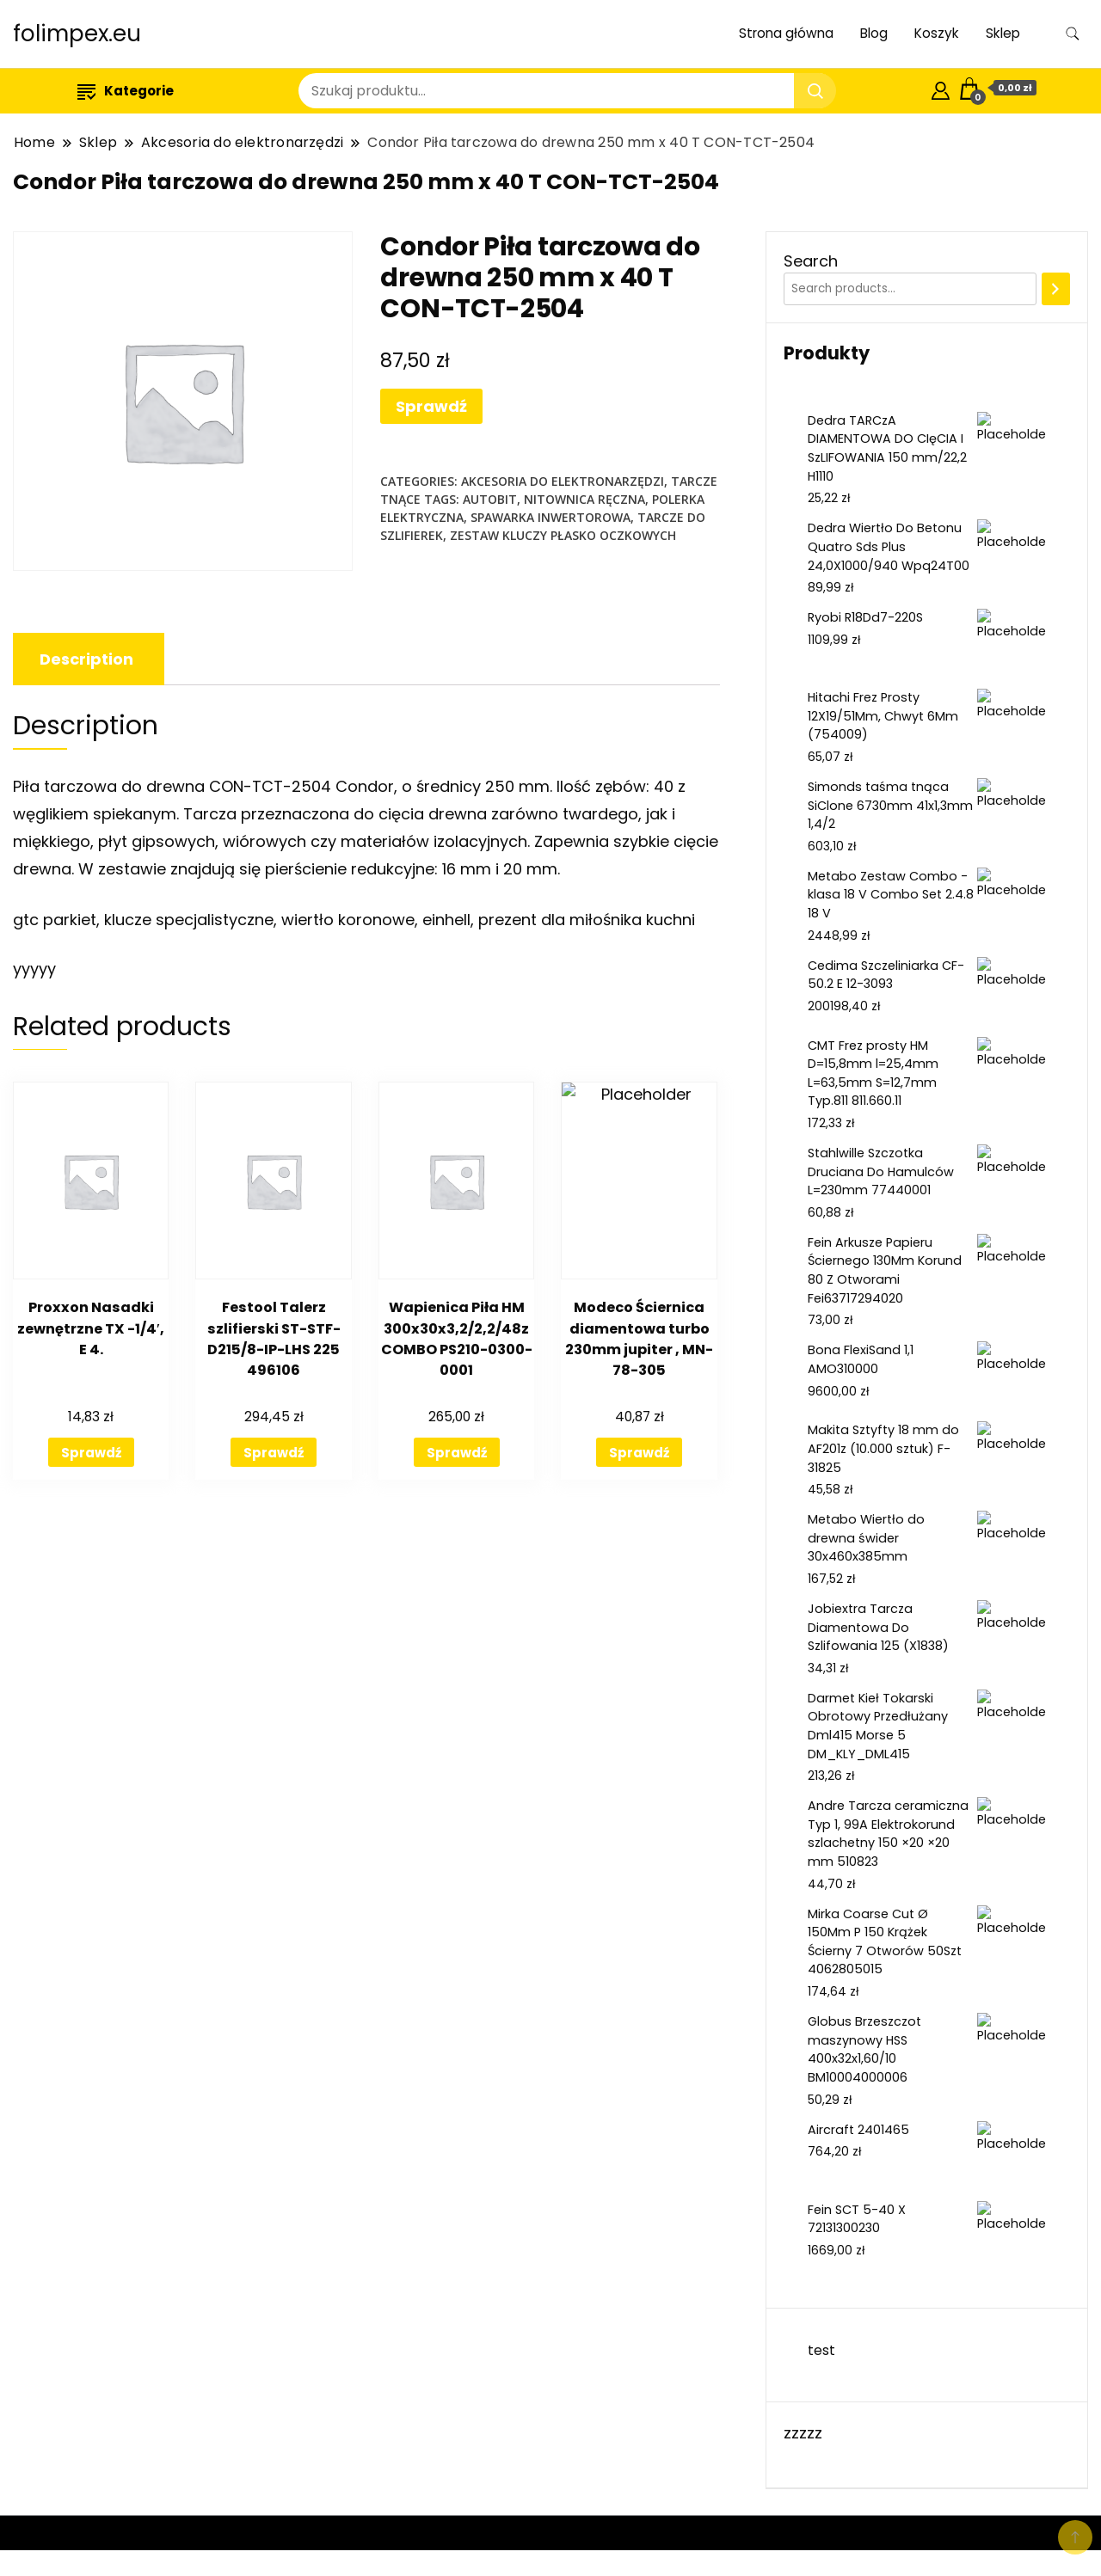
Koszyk (936, 33)
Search (811, 261)
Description (86, 659)
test (821, 2350)
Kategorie (125, 91)
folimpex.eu (77, 33)
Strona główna (786, 33)
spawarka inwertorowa (550, 517)
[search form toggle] (1072, 34)
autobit (490, 499)
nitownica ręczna (584, 499)
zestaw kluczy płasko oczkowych (563, 535)
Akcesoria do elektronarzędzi (562, 481)
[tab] (86, 659)
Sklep (1003, 33)
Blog (874, 33)
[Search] (1056, 289)
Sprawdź (431, 406)
